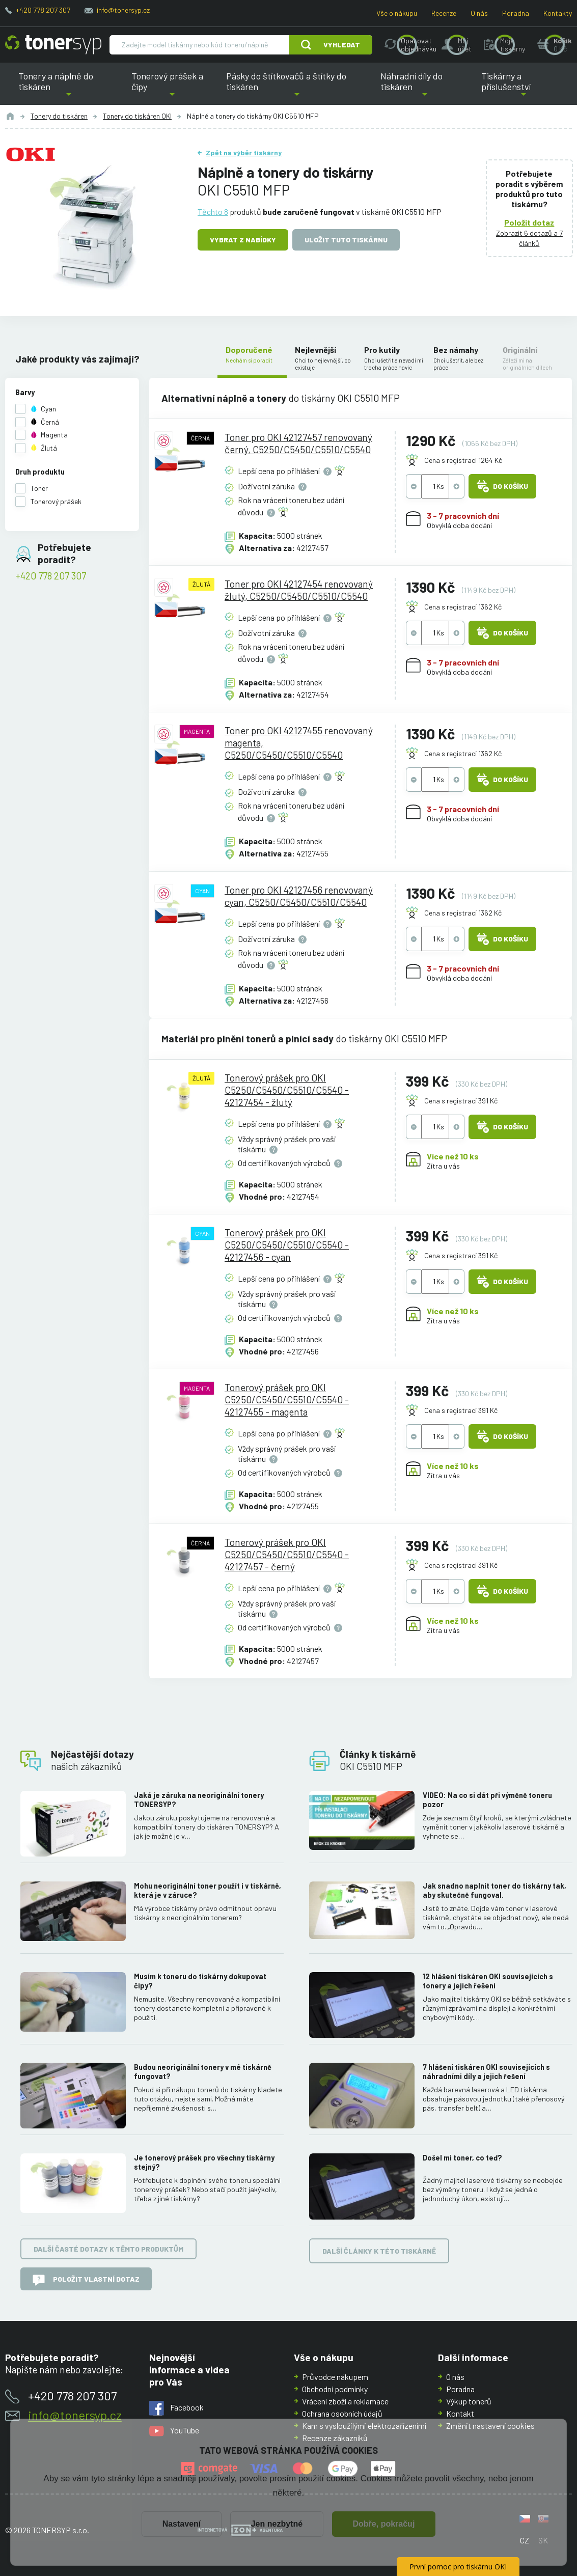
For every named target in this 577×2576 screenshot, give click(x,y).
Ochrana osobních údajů (342, 2413)
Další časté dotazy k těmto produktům (108, 2249)
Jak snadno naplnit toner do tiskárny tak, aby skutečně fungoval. (494, 1890)
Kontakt (460, 2413)
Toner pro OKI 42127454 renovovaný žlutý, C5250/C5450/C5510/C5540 (299, 590)
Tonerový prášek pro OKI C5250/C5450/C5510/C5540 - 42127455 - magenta (287, 1399)
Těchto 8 (213, 211)
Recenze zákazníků (335, 2438)
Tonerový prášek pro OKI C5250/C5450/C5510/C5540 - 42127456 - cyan (287, 1244)
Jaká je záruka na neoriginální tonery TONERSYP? (199, 1800)
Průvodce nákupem (335, 2376)
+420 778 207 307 (43, 10)
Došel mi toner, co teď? (462, 2157)
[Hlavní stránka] (53, 44)
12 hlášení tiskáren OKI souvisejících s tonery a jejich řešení (487, 1981)
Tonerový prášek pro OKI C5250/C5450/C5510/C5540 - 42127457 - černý (287, 1554)
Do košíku (502, 486)
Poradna (515, 13)
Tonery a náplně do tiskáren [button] (68, 87)
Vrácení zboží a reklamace (345, 2401)
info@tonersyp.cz (123, 10)
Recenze (443, 13)
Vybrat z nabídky (243, 239)
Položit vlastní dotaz (86, 2280)
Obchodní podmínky (335, 2389)
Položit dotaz (530, 222)
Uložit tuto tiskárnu (346, 239)
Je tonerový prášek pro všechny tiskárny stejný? (204, 2162)
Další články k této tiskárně (379, 2250)
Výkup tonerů (468, 2401)
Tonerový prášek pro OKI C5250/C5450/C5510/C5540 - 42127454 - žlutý (287, 1089)
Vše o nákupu (396, 13)
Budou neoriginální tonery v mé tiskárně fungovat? (202, 2072)
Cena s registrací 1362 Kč (463, 606)
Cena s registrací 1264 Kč (463, 460)
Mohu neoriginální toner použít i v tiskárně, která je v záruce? (207, 1890)
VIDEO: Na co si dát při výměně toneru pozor (487, 1800)
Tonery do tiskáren (59, 116)
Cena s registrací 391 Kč (461, 1100)
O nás (479, 13)
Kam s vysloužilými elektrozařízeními (364, 2425)
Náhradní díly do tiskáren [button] (424, 87)
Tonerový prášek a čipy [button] (172, 87)
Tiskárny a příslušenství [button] (523, 87)
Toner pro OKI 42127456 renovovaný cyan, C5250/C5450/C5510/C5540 (299, 895)
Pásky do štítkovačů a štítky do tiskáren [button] (292, 87)
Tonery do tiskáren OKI (137, 116)
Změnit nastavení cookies (490, 2425)
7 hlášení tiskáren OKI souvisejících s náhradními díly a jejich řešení (485, 2072)
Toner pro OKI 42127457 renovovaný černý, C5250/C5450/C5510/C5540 (299, 443)
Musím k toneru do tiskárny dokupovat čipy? (200, 1981)
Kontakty (557, 13)
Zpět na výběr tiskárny (244, 152)
